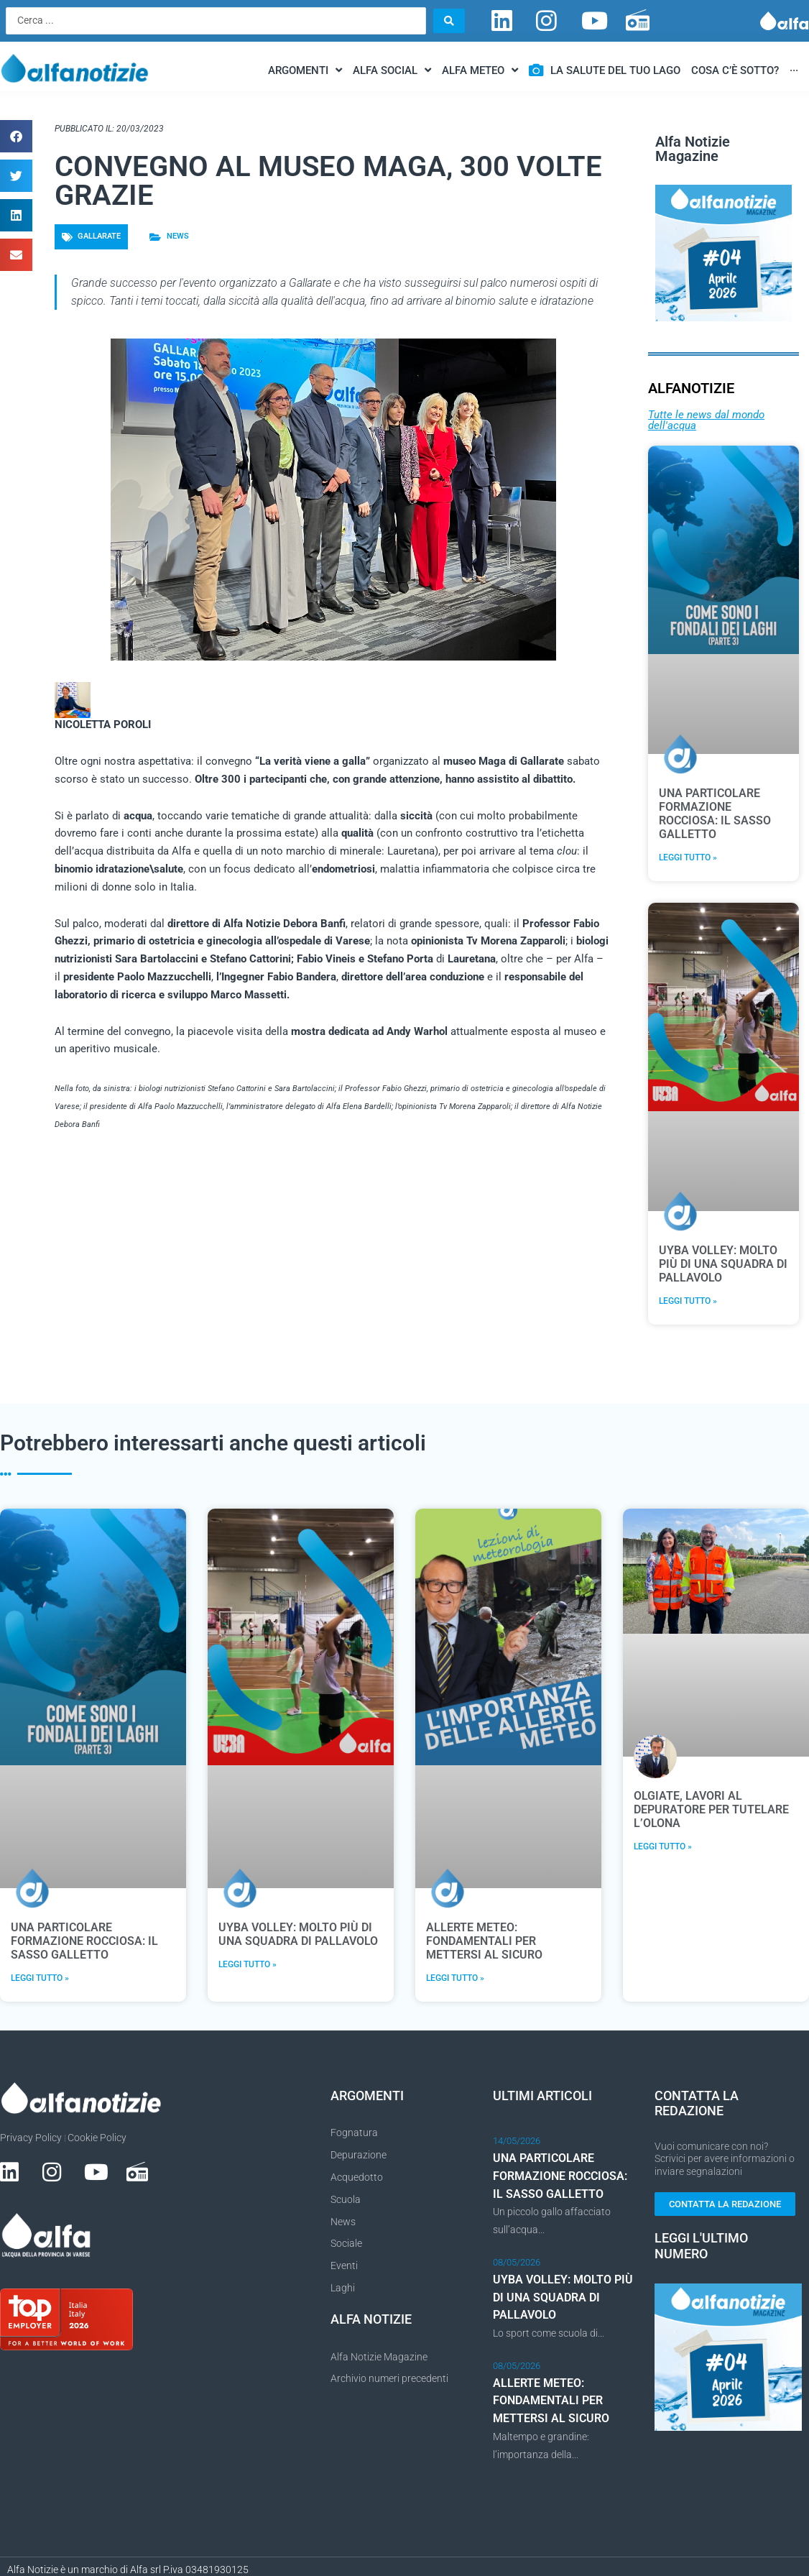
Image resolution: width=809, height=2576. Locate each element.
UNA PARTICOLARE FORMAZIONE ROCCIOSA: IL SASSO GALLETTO (715, 814)
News (178, 237)
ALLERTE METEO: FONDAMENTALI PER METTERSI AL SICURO (484, 1941)
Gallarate (99, 237)
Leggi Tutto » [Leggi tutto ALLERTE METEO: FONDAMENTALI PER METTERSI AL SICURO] (455, 1979)
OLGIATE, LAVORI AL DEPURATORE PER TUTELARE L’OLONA (711, 1810)
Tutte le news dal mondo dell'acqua (706, 420)
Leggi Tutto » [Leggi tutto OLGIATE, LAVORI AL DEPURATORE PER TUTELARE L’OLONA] (663, 1847)
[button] (16, 137)
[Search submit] (449, 21)
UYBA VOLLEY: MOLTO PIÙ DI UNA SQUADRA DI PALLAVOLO (723, 1263)
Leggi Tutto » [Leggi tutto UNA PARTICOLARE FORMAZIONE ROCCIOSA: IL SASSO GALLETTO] (688, 858)
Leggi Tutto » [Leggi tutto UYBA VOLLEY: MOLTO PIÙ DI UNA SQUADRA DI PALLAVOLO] (688, 1302)
